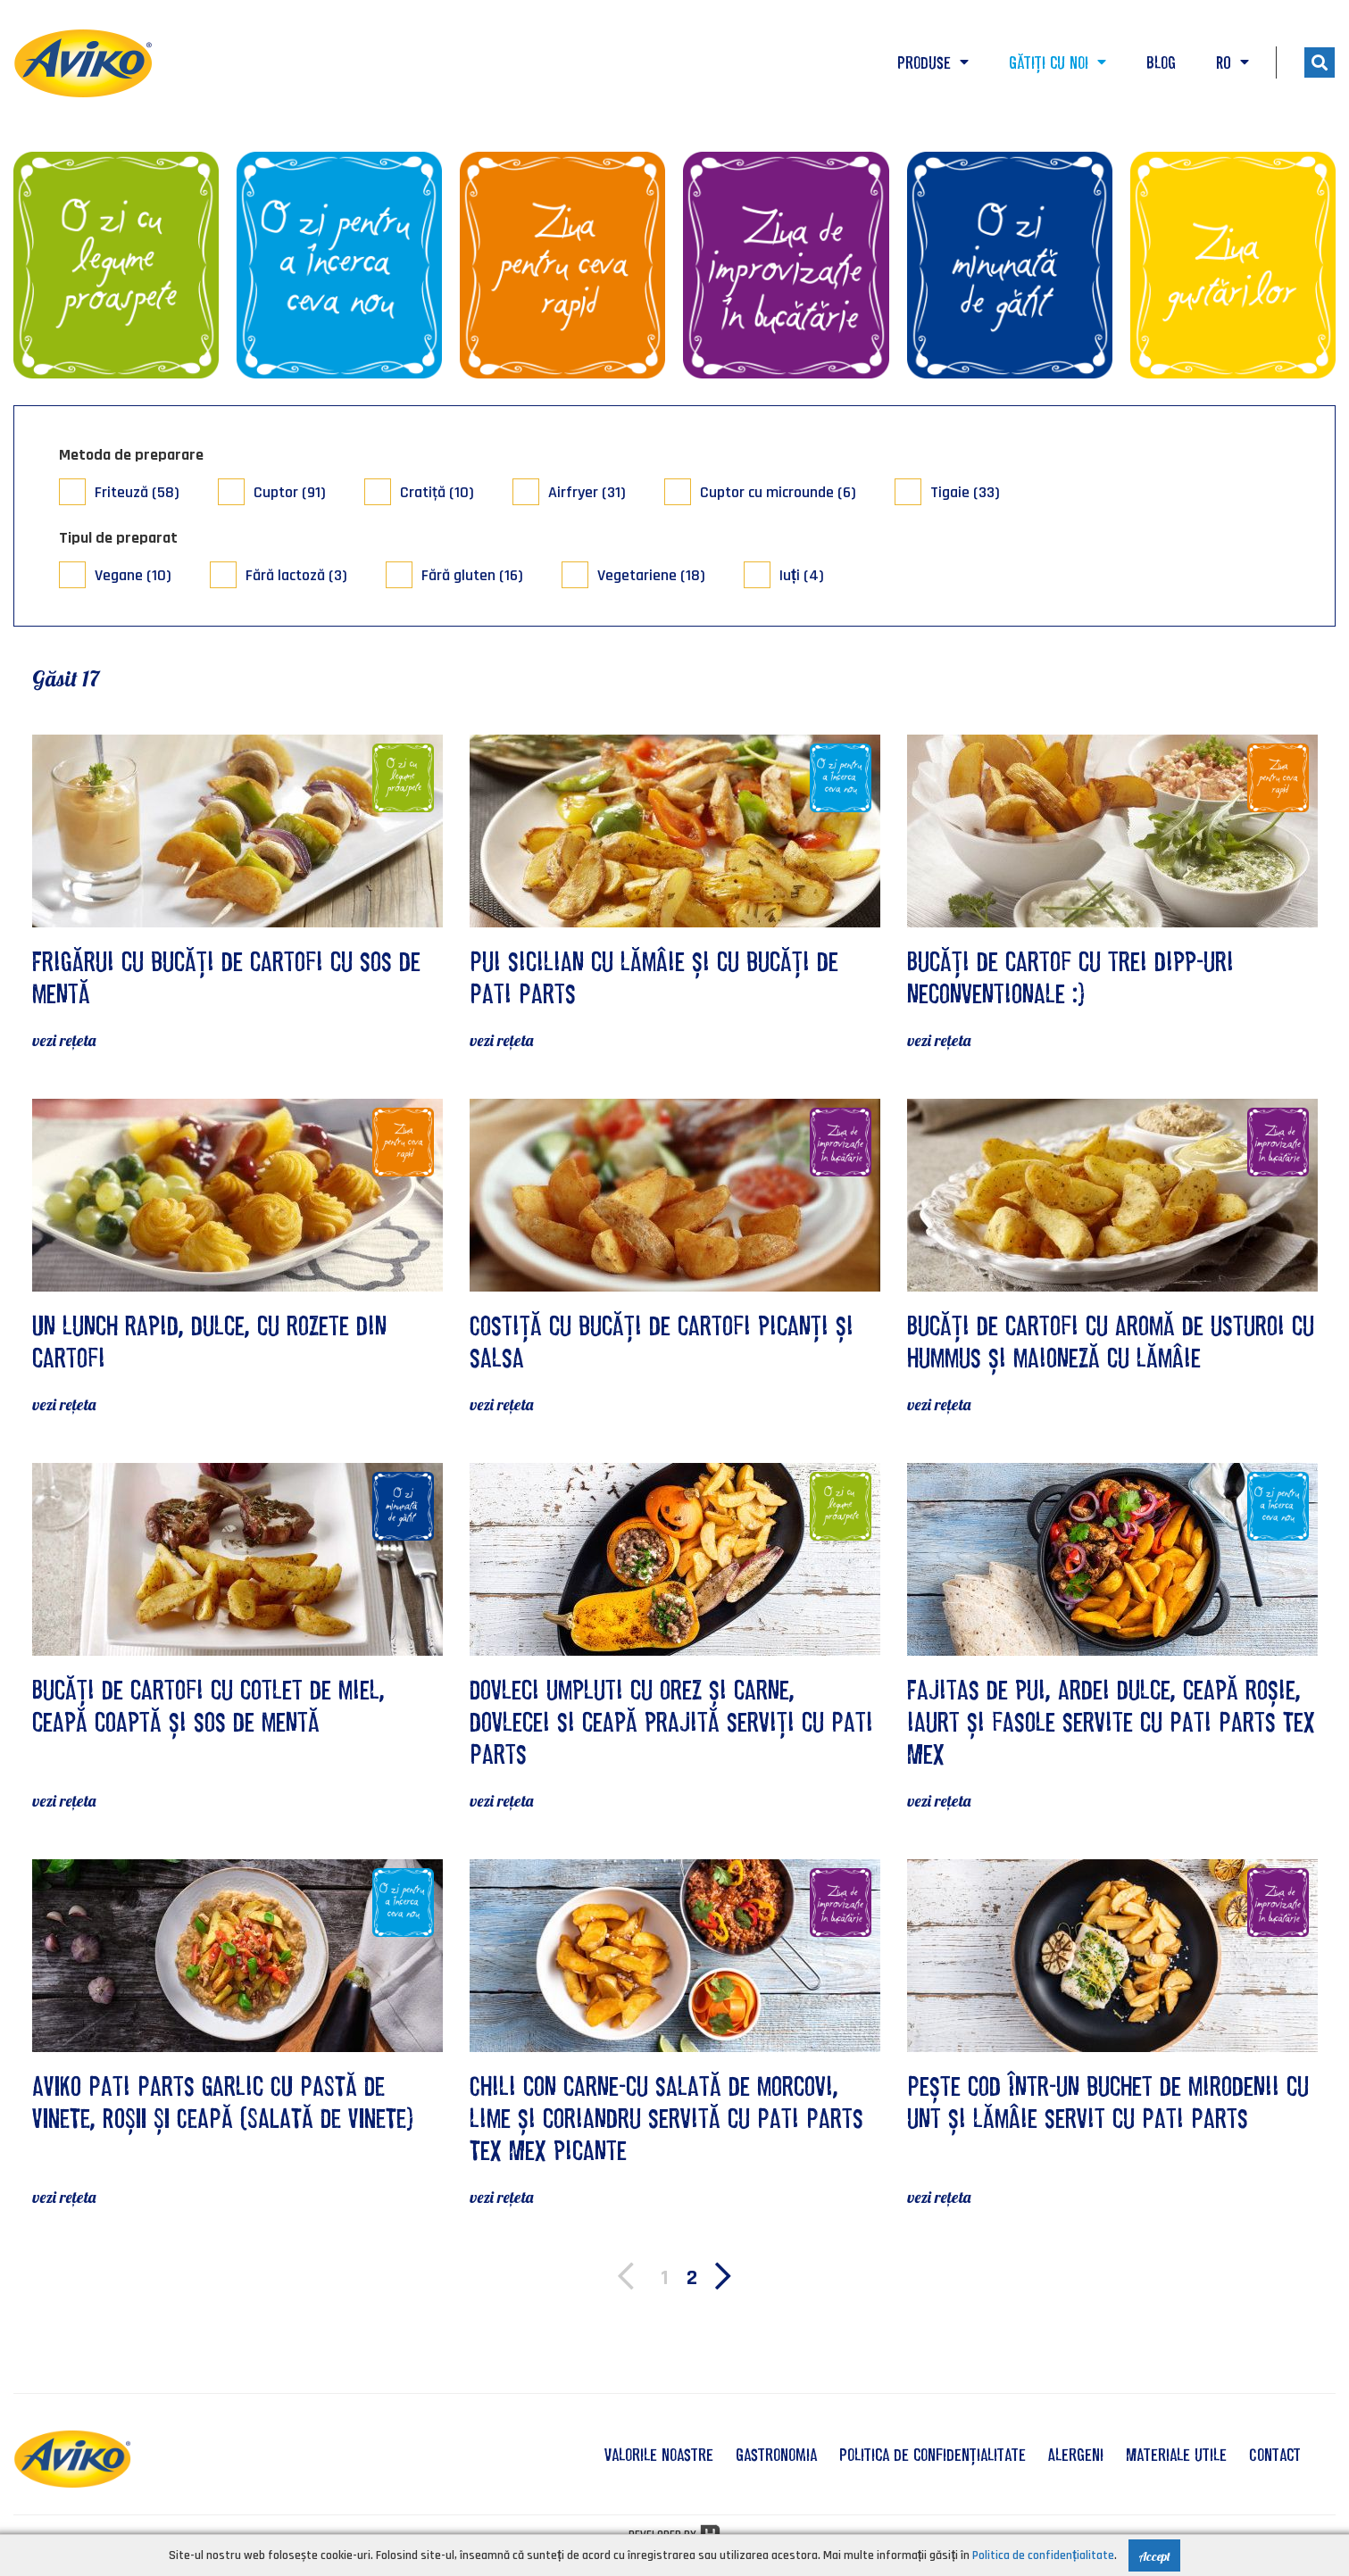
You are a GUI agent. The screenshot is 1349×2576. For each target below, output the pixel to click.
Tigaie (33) (965, 492)
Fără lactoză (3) (296, 575)
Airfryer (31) (587, 492)
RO (1232, 62)
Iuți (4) (801, 575)
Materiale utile (1176, 2454)
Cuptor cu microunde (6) (778, 492)
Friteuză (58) (137, 492)
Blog (1161, 62)
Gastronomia (776, 2454)
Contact (1275, 2454)
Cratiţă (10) (437, 492)
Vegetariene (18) (651, 575)
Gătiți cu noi (1057, 62)
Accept (1154, 2556)
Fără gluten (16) (472, 575)
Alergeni (1075, 2454)
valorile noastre (658, 2454)
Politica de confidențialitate (932, 2454)
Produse (933, 62)
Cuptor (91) (290, 492)
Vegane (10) (133, 575)
